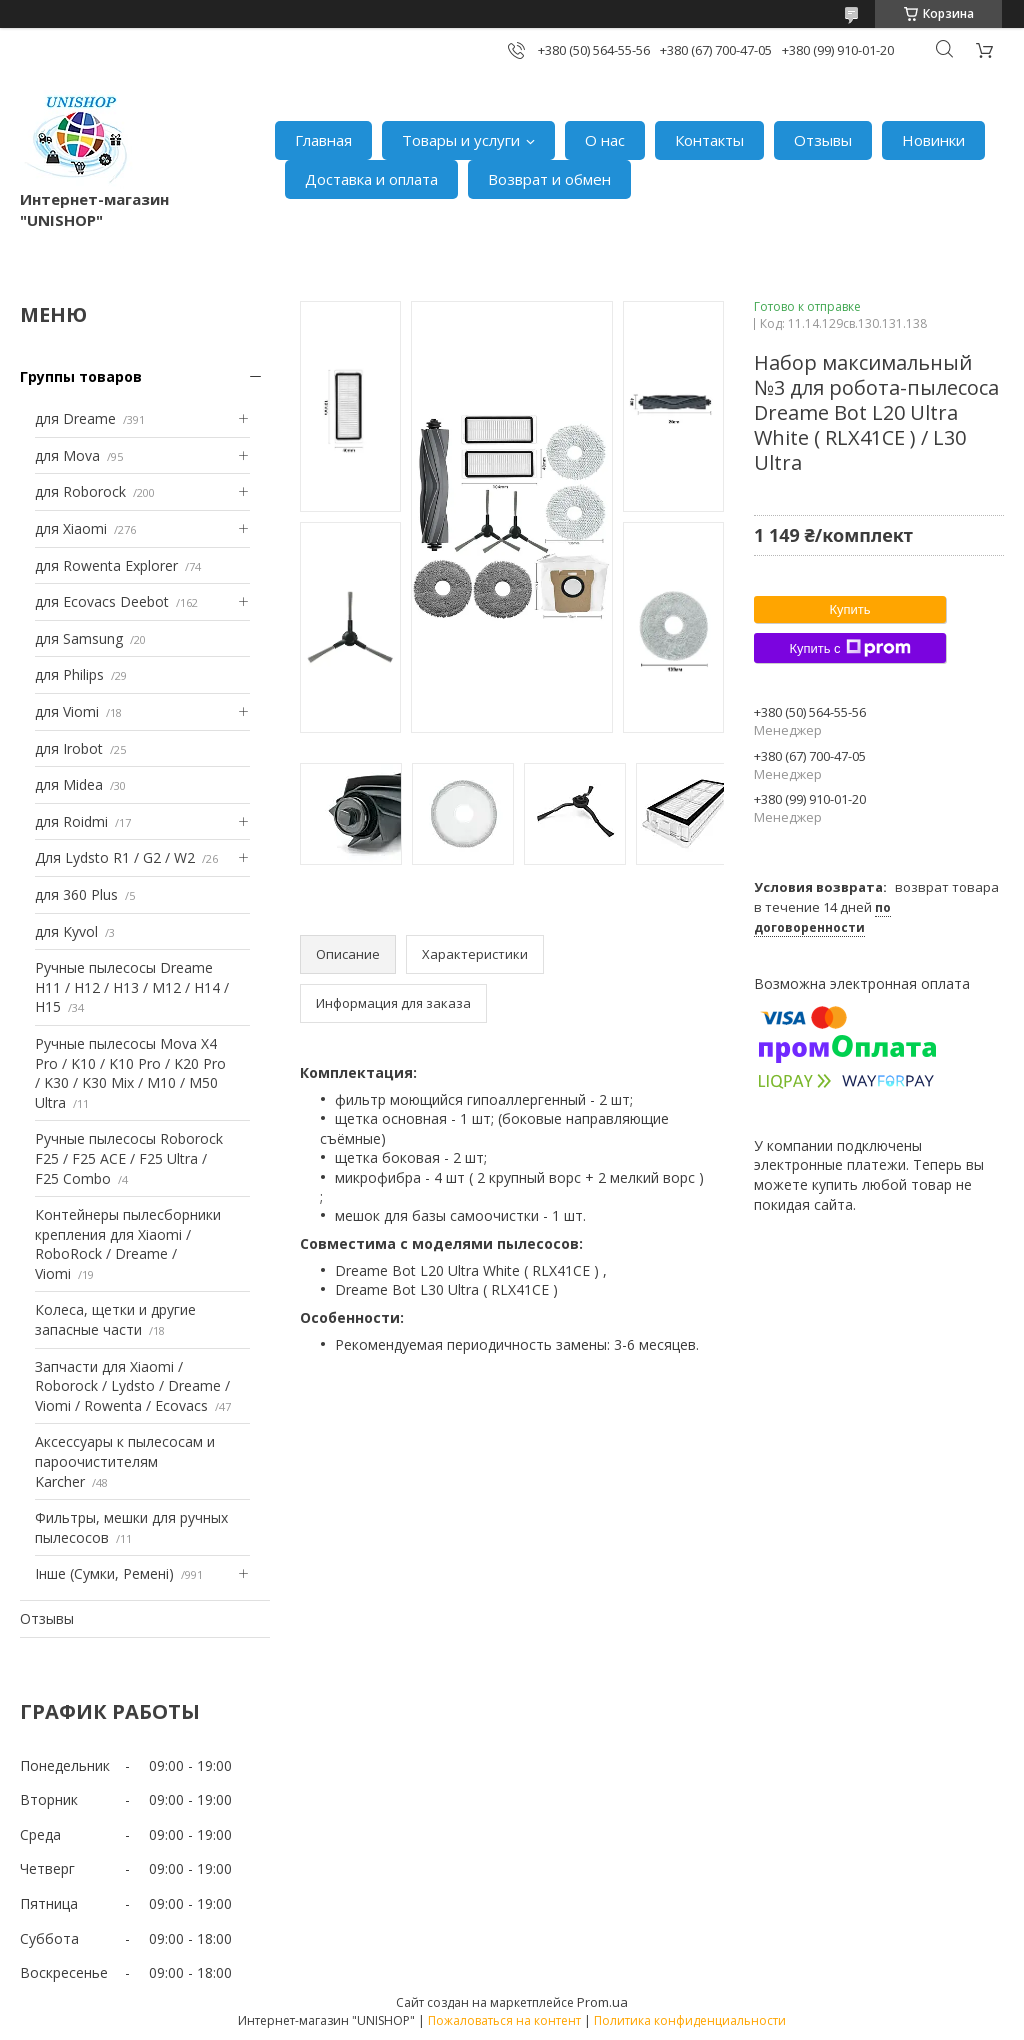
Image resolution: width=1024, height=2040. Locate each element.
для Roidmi (71, 821)
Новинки (933, 140)
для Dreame (75, 418)
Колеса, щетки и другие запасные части (115, 1319)
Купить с (849, 648)
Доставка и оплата (371, 179)
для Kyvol (66, 931)
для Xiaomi (71, 528)
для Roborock (80, 491)
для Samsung (79, 638)
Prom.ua (602, 2002)
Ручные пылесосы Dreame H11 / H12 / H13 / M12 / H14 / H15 (132, 987)
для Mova (67, 455)
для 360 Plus (76, 894)
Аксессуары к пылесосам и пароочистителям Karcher (125, 1461)
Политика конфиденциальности (690, 2020)
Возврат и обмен (549, 179)
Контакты (709, 140)
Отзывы (823, 140)
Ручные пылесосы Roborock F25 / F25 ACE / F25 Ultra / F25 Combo (129, 1158)
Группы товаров (81, 376)
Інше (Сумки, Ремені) (104, 1573)
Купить (849, 609)
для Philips (69, 674)
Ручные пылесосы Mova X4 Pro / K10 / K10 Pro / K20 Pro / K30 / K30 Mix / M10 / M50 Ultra (130, 1073)
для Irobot (69, 748)
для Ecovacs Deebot (102, 601)
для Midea (69, 784)
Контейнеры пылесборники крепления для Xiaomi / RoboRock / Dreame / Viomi (128, 1244)
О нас (605, 140)
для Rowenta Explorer (106, 565)
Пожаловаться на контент (504, 2020)
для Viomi (67, 711)
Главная (323, 140)
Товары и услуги (461, 140)
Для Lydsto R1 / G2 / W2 (115, 857)
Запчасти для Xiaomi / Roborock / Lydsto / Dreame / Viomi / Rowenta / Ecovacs (132, 1386)
